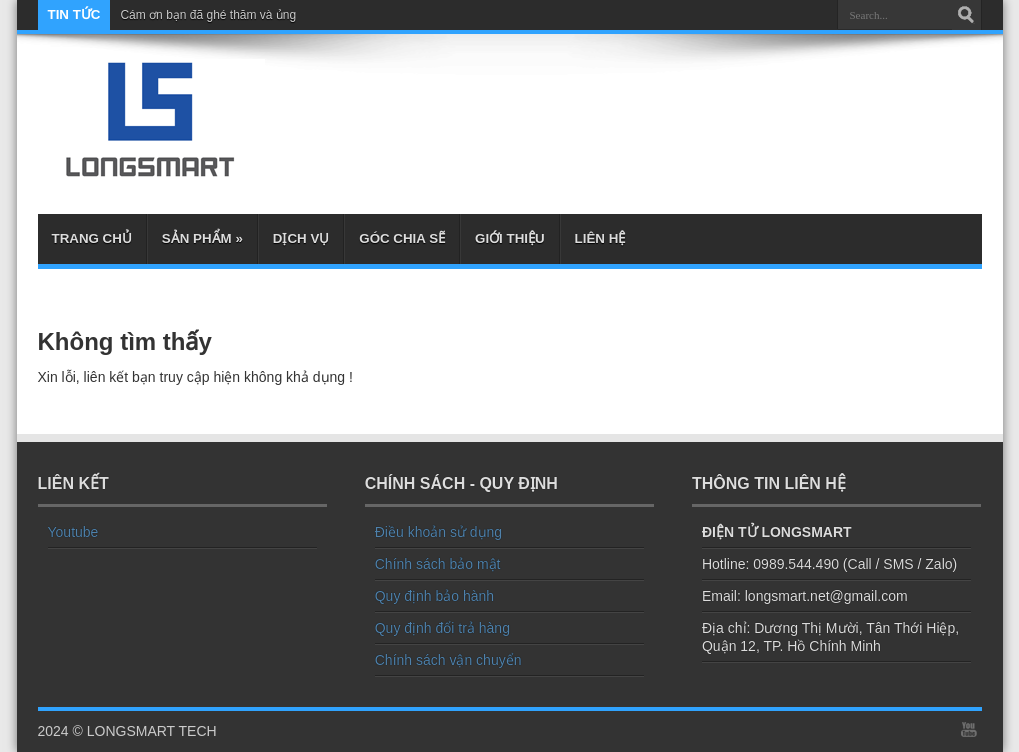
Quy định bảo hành (434, 596)
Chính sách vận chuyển (448, 660)
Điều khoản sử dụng (438, 532)
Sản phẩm (202, 238)
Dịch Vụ (301, 238)
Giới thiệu (510, 238)
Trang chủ (92, 238)
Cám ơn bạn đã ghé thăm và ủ (201, 15)
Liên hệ (600, 238)
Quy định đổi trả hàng (442, 628)
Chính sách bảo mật (438, 564)
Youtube (73, 532)
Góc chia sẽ (402, 238)
